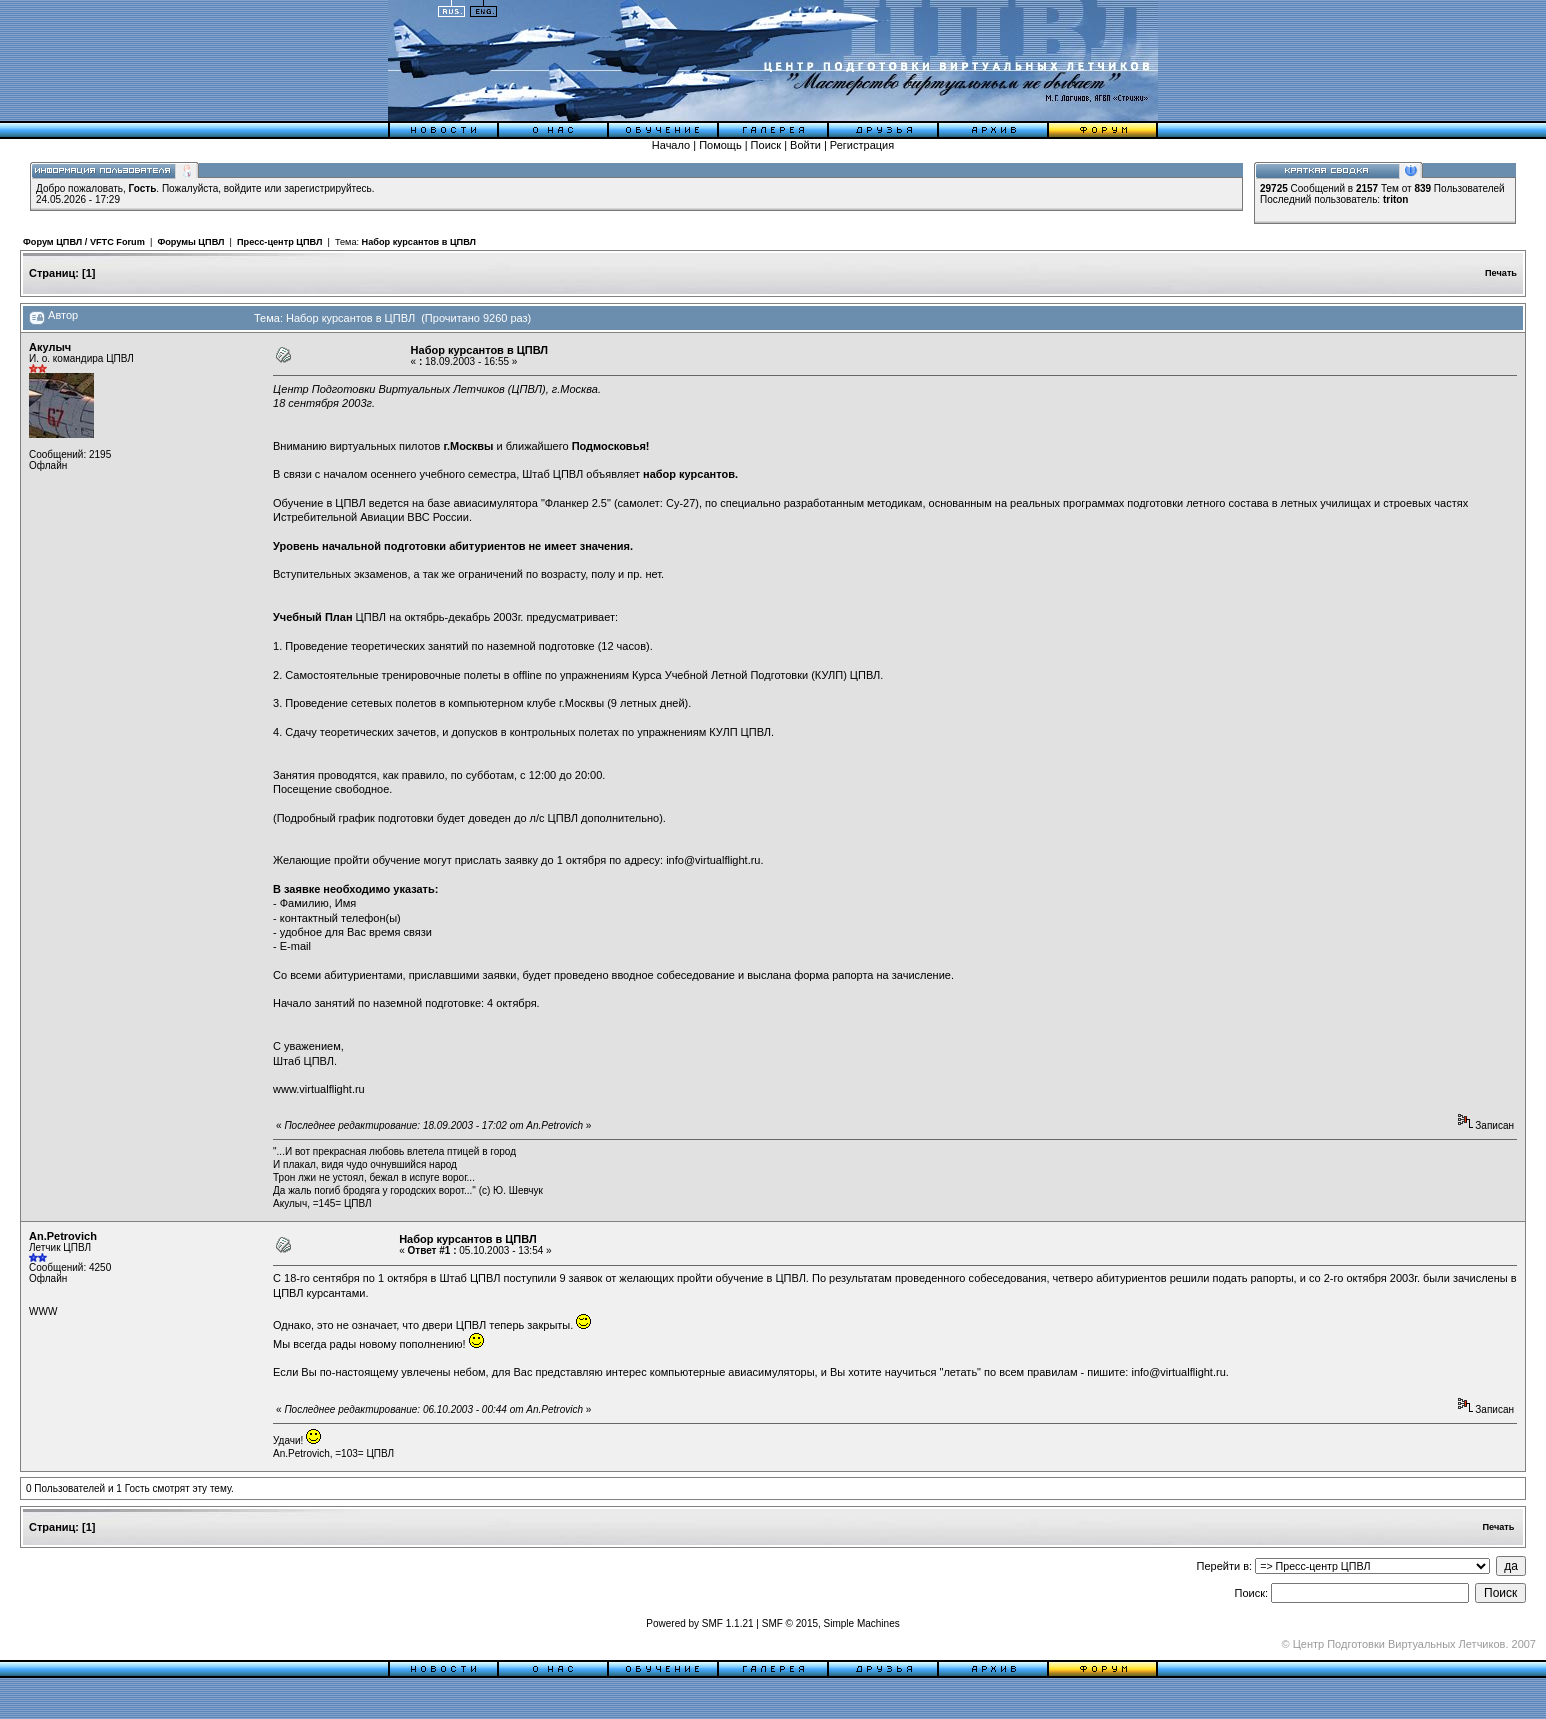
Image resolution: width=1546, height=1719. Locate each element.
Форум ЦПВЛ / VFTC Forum (84, 242)
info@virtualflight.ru (713, 860)
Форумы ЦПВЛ (190, 242)
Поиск (766, 145)
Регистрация (862, 145)
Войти (805, 145)
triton (1396, 199)
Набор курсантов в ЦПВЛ (419, 242)
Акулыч (50, 347)
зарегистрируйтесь (328, 188)
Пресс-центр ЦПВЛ (279, 242)
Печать (1501, 273)
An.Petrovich (63, 1236)
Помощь (720, 145)
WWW (43, 1311)
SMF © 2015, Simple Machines (831, 1623)
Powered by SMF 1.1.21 (699, 1623)
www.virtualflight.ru (319, 1089)
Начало (671, 145)
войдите (243, 188)
